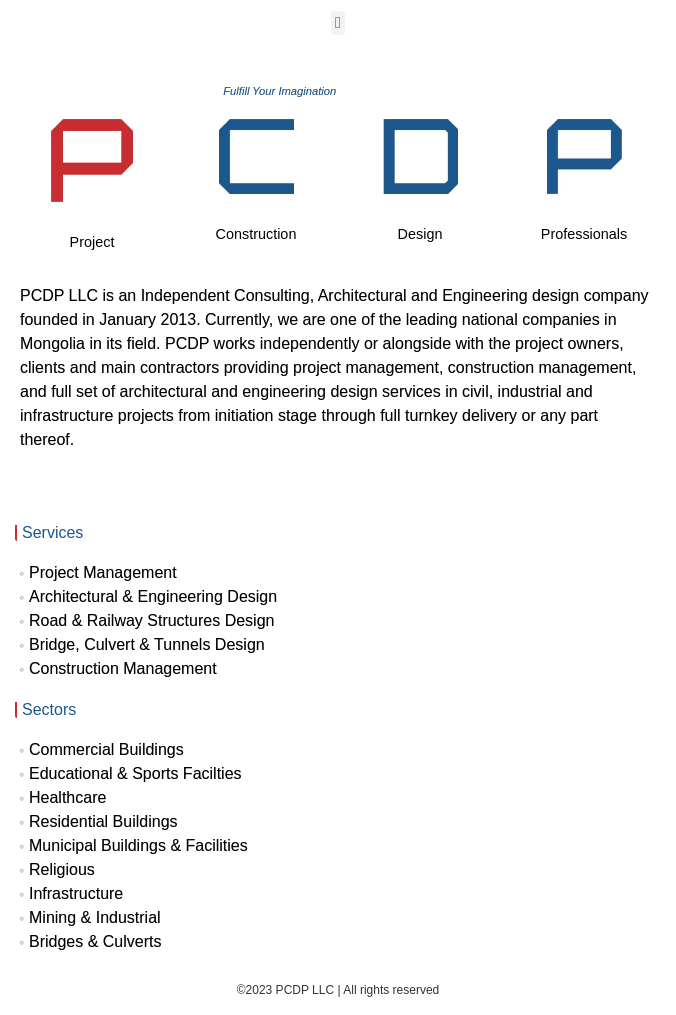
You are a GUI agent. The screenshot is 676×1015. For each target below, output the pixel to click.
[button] (338, 23)
